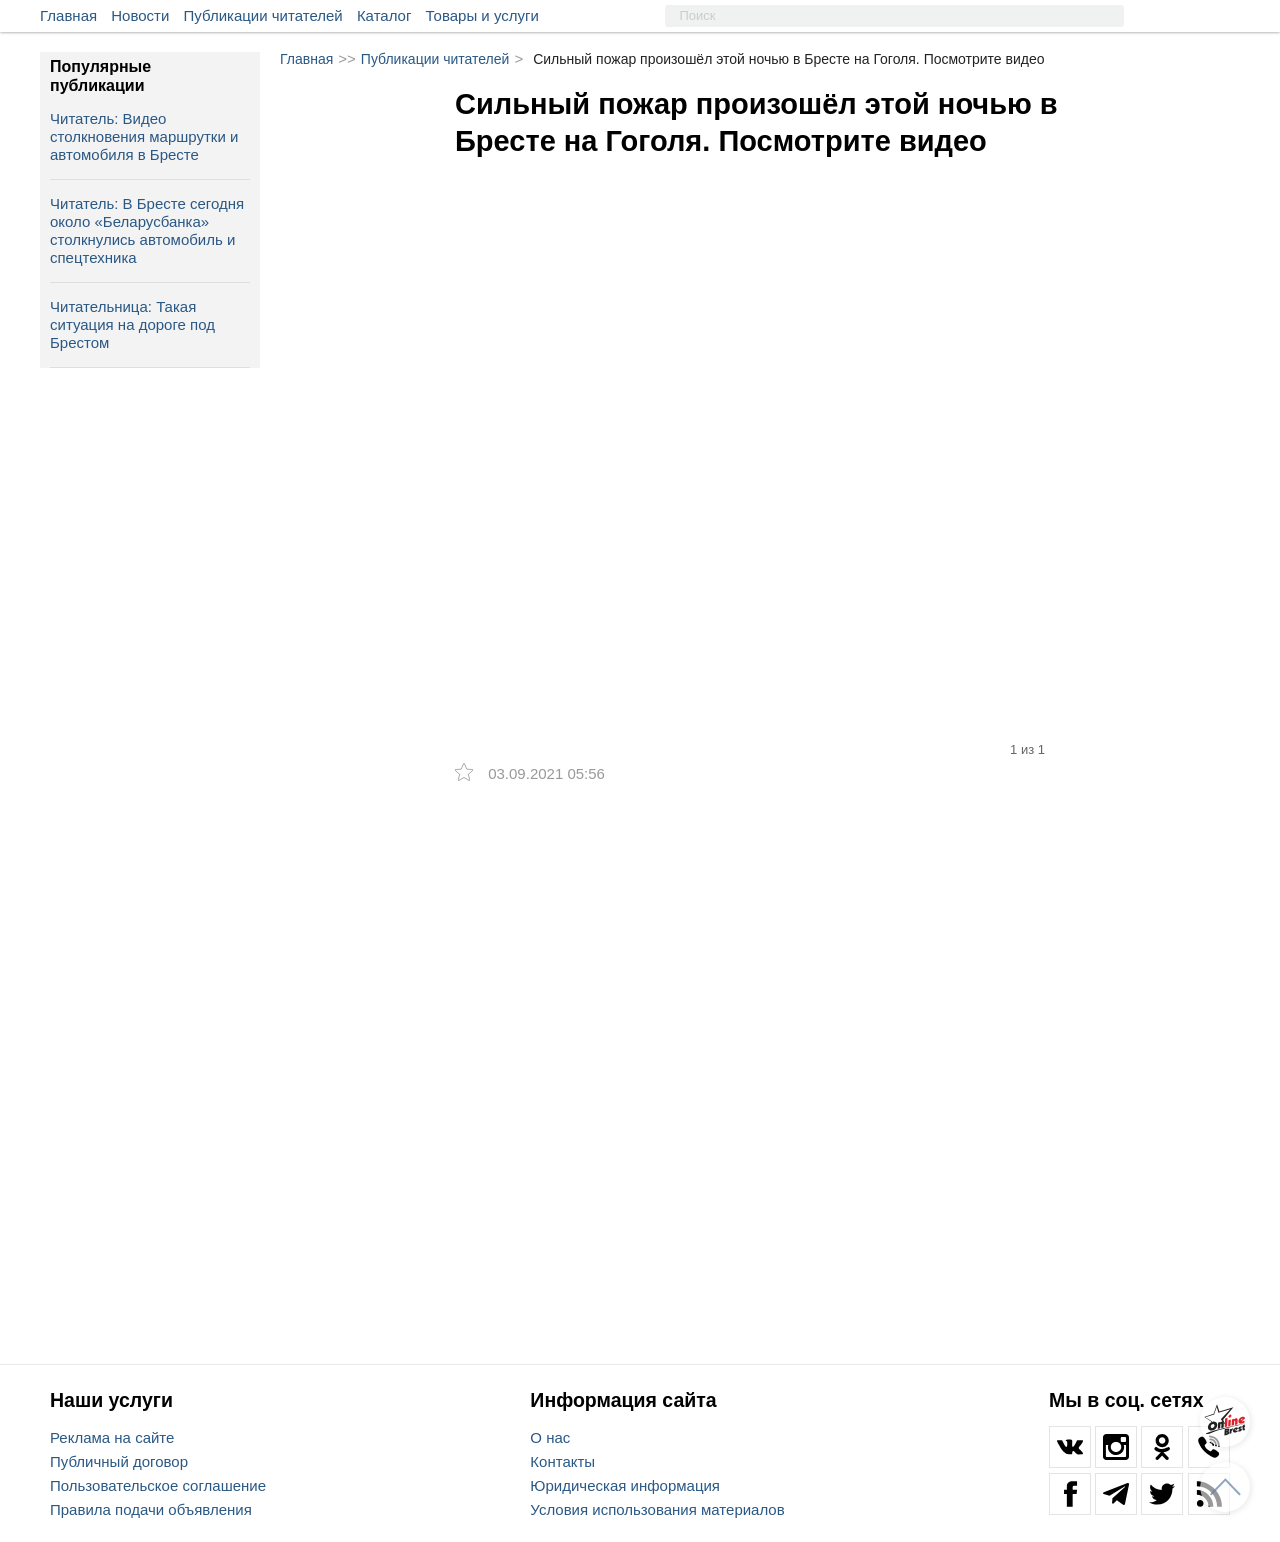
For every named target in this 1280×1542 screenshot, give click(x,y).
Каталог (384, 15)
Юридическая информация (625, 1485)
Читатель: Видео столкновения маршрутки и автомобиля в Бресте (144, 136)
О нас (550, 1437)
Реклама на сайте (112, 1437)
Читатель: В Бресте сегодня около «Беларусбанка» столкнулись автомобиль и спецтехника (147, 230)
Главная (68, 15)
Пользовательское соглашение (158, 1485)
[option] (760, 383)
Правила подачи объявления (151, 1509)
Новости (140, 15)
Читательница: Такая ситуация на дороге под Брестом (132, 324)
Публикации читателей (263, 15)
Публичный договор (119, 1461)
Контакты (562, 1461)
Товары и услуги (482, 15)
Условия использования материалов (657, 1509)
